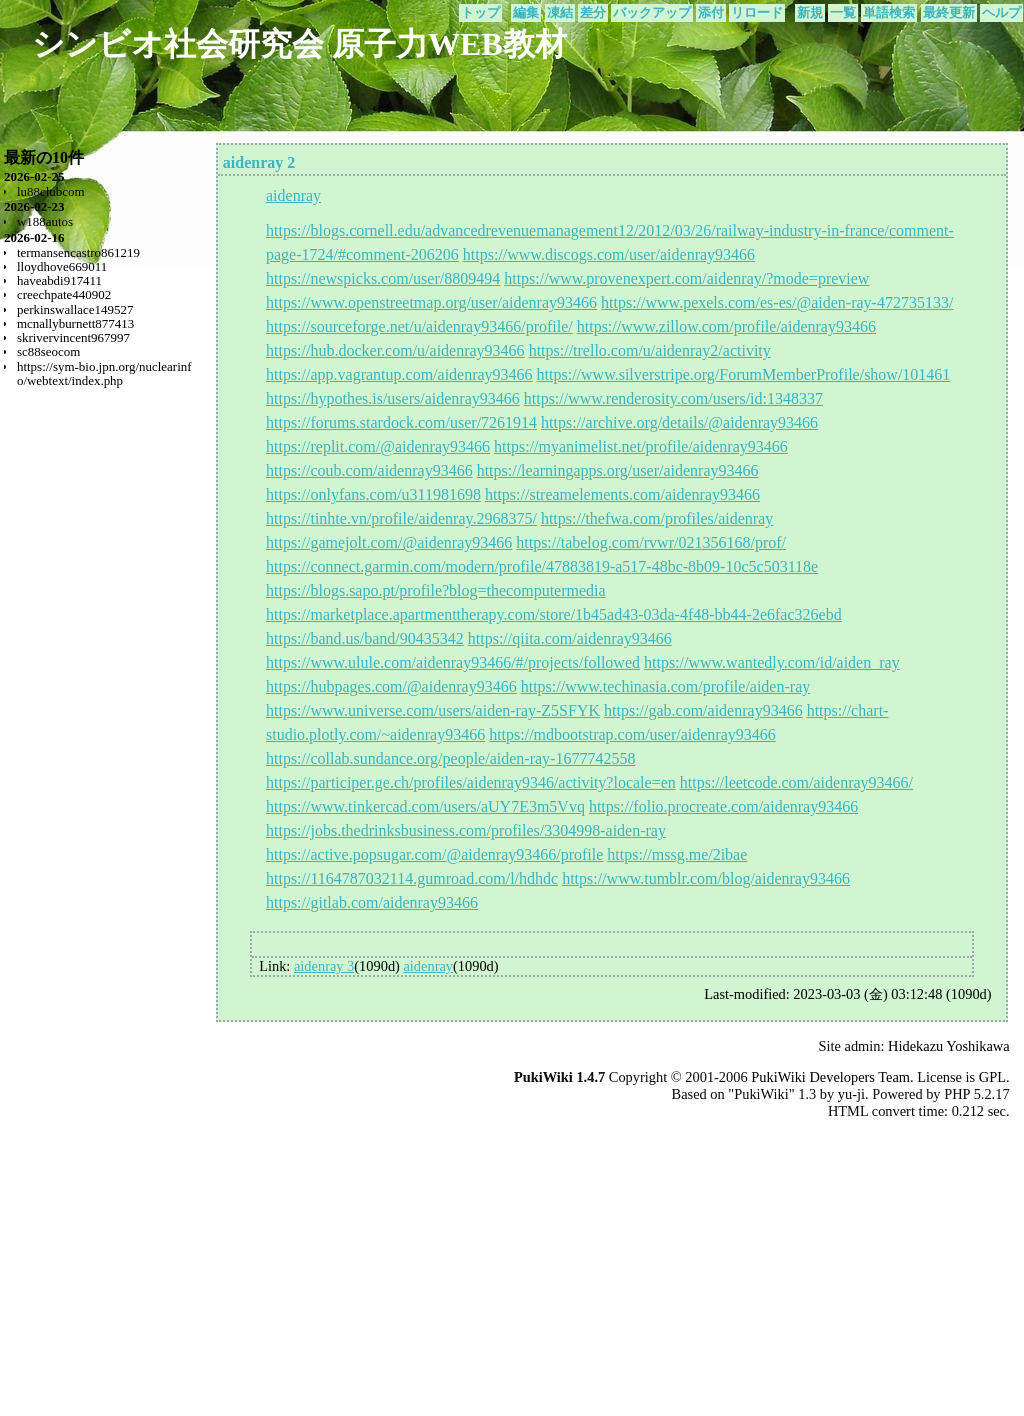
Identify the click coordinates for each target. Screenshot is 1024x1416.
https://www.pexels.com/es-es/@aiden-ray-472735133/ (777, 302)
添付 (711, 13)
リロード (757, 13)
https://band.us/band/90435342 (365, 638)
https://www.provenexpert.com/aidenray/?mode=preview (686, 278)
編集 (526, 13)
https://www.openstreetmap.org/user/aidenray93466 (431, 302)
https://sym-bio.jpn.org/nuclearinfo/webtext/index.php (104, 373)
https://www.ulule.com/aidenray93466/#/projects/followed (453, 662)
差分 (593, 13)
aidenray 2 (259, 162)
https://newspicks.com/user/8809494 (383, 278)
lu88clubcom (51, 191)
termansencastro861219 (78, 252)
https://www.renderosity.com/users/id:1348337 (673, 398)
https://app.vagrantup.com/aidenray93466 (399, 374)
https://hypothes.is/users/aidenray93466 (393, 398)
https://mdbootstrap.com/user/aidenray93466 (632, 734)
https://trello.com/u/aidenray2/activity (650, 350)
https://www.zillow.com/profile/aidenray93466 (726, 326)
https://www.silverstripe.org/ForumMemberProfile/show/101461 (744, 374)
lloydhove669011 (62, 266)
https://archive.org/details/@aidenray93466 (679, 422)
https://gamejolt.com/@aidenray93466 (389, 542)
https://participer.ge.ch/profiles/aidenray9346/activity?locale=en (471, 782)
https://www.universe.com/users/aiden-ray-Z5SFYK (433, 710)
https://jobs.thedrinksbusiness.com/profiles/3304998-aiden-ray (466, 830)
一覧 (843, 13)
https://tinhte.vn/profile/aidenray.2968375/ (401, 518)
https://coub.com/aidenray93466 (369, 470)
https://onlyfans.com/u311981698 (373, 494)
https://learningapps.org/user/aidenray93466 (618, 470)
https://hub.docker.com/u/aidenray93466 (395, 350)
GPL (992, 1077)
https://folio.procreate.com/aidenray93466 (723, 806)
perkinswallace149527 (75, 309)
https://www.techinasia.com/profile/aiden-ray (666, 686)
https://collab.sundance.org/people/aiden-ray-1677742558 (450, 758)
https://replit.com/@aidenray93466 (378, 446)
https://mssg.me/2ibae (677, 854)
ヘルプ (1001, 13)
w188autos (45, 221)
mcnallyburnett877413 (75, 323)
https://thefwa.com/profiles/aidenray (657, 518)
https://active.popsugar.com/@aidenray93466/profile (434, 854)
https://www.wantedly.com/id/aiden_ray (772, 662)
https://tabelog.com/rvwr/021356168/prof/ (651, 542)
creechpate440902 (64, 294)
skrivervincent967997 (73, 337)
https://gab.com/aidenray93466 (703, 710)
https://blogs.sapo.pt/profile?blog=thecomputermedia (436, 590)
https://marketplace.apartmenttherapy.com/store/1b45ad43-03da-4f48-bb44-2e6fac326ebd (554, 614)
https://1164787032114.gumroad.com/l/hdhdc (412, 878)
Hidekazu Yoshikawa (949, 1046)
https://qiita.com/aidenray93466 (570, 638)
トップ (480, 13)
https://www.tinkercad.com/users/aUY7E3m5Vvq (425, 806)
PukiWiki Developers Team (830, 1077)
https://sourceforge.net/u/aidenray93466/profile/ (419, 326)
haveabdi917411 (59, 280)
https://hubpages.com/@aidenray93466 (391, 686)
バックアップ (652, 13)
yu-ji (851, 1094)
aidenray (293, 195)
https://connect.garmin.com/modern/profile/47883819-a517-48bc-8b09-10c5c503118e (542, 566)
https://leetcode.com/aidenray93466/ (796, 782)
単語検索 (889, 13)
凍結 (560, 13)
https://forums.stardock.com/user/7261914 (401, 422)
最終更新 (949, 13)
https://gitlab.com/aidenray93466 (372, 902)
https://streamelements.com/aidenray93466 (622, 494)
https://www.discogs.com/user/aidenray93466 (609, 254)
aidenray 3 (324, 966)
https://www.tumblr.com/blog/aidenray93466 (706, 878)
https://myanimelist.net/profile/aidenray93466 (641, 446)
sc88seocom (48, 351)
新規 (810, 13)
